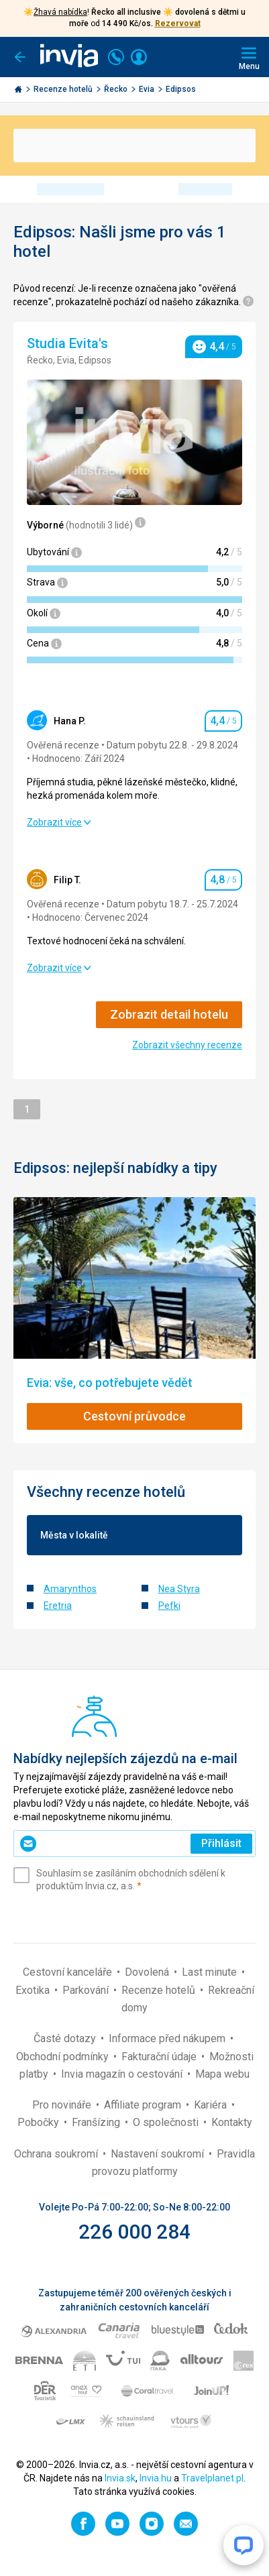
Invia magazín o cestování (123, 2074)
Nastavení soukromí (159, 2153)
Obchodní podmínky (63, 2056)
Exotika (33, 1990)
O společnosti (167, 2122)
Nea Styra (179, 1588)
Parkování (86, 1990)
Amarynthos (70, 1588)
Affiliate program (144, 2104)
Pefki (169, 1605)
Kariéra (211, 2104)
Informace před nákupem (168, 2038)
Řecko (116, 89)
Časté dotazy (66, 2038)
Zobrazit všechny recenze (187, 1045)
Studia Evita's (69, 343)
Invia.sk (120, 2478)
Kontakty (231, 2122)
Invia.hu (156, 2478)
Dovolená (148, 1972)
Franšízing (97, 2122)
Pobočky (39, 2122)
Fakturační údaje (160, 2056)
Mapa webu (222, 2074)
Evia (147, 89)
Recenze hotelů (64, 89)
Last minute (210, 1972)
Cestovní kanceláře (69, 1972)
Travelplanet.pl (212, 2478)
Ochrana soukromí (57, 2153)
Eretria (58, 1605)
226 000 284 (134, 2231)
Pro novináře (63, 2104)
